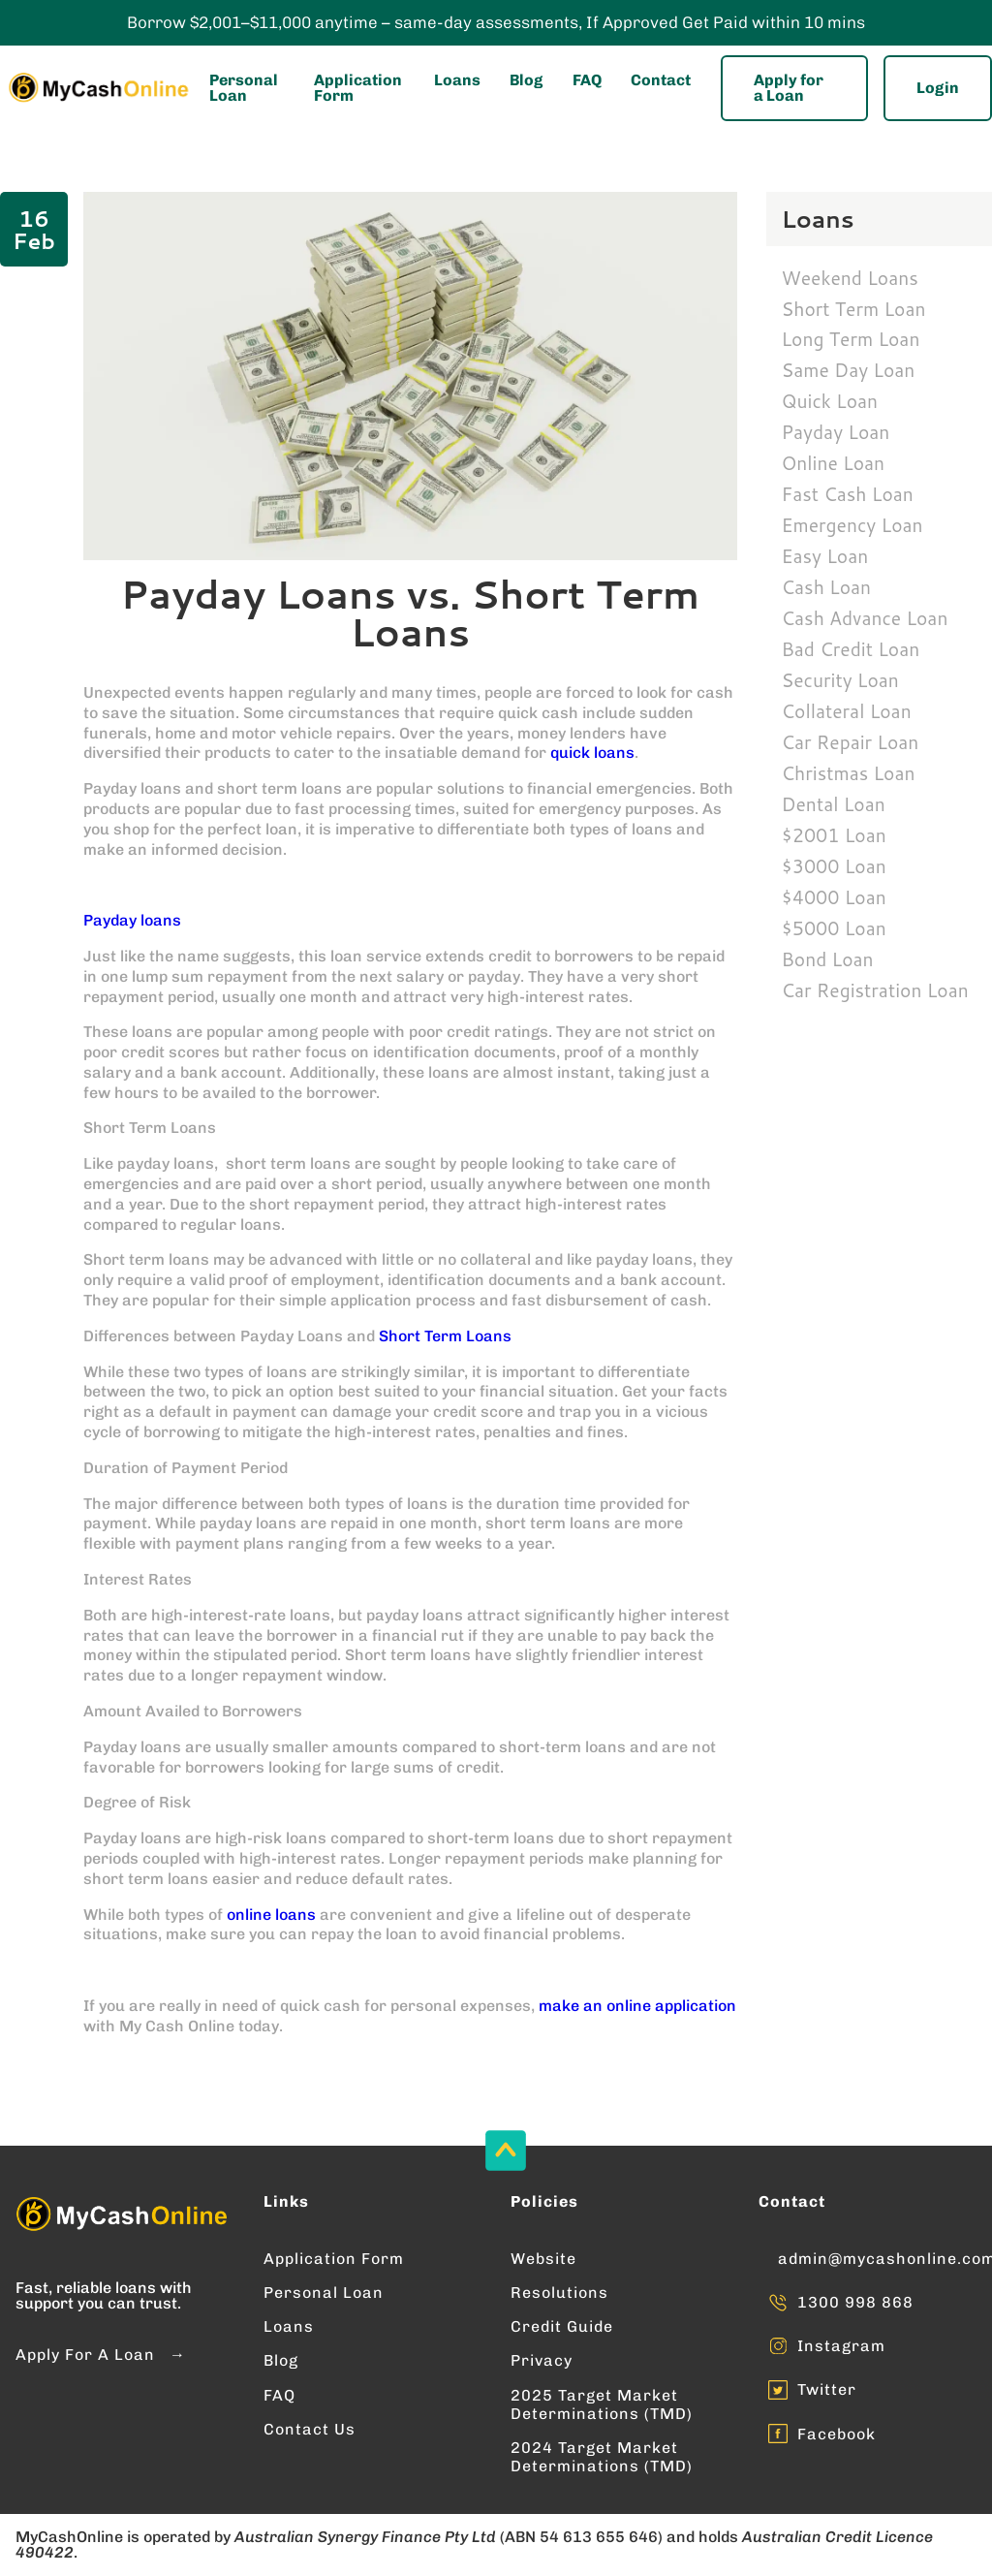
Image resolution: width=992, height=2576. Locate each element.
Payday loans (132, 920)
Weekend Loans (850, 278)
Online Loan (833, 463)
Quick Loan (830, 401)
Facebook (836, 2434)
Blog (526, 80)
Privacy (542, 2360)
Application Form (358, 88)
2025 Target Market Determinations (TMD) (602, 2404)
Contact (661, 80)
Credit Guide (562, 2326)
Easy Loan (825, 556)
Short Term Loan (854, 309)
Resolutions (559, 2292)
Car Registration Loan (875, 990)
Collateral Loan (847, 711)
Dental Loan (833, 804)
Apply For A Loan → (101, 2354)
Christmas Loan (848, 773)
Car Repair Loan (850, 742)
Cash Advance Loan (865, 618)
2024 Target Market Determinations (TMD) (602, 2456)
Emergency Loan (852, 525)
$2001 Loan (834, 835)
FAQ (587, 80)
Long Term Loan (851, 339)
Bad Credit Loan (851, 649)
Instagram (841, 2346)
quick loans (592, 752)
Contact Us (310, 2429)
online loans (271, 1914)
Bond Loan (828, 959)
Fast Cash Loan (848, 494)
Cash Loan (827, 587)
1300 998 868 (855, 2302)
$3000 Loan (834, 866)
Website (543, 2258)
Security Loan (840, 680)
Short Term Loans (445, 1336)
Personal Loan (243, 88)
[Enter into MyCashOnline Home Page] (97, 88)
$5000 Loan (834, 928)
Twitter (826, 2389)
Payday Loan (836, 432)
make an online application (637, 2005)
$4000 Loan (834, 897)
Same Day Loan (848, 370)
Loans (457, 80)
